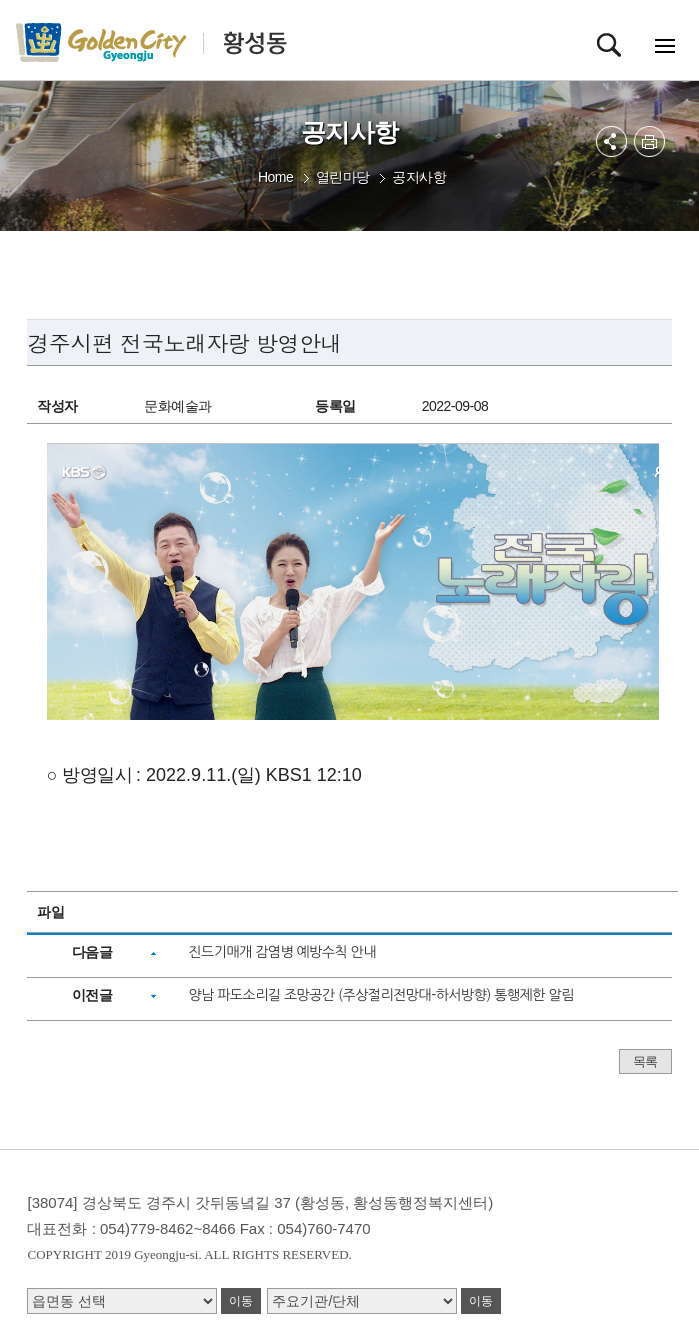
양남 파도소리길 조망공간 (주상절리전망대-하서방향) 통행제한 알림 (380, 995)
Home (275, 177)
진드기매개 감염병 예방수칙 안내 (282, 952)
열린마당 (343, 177)
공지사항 (419, 177)
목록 (645, 1061)
